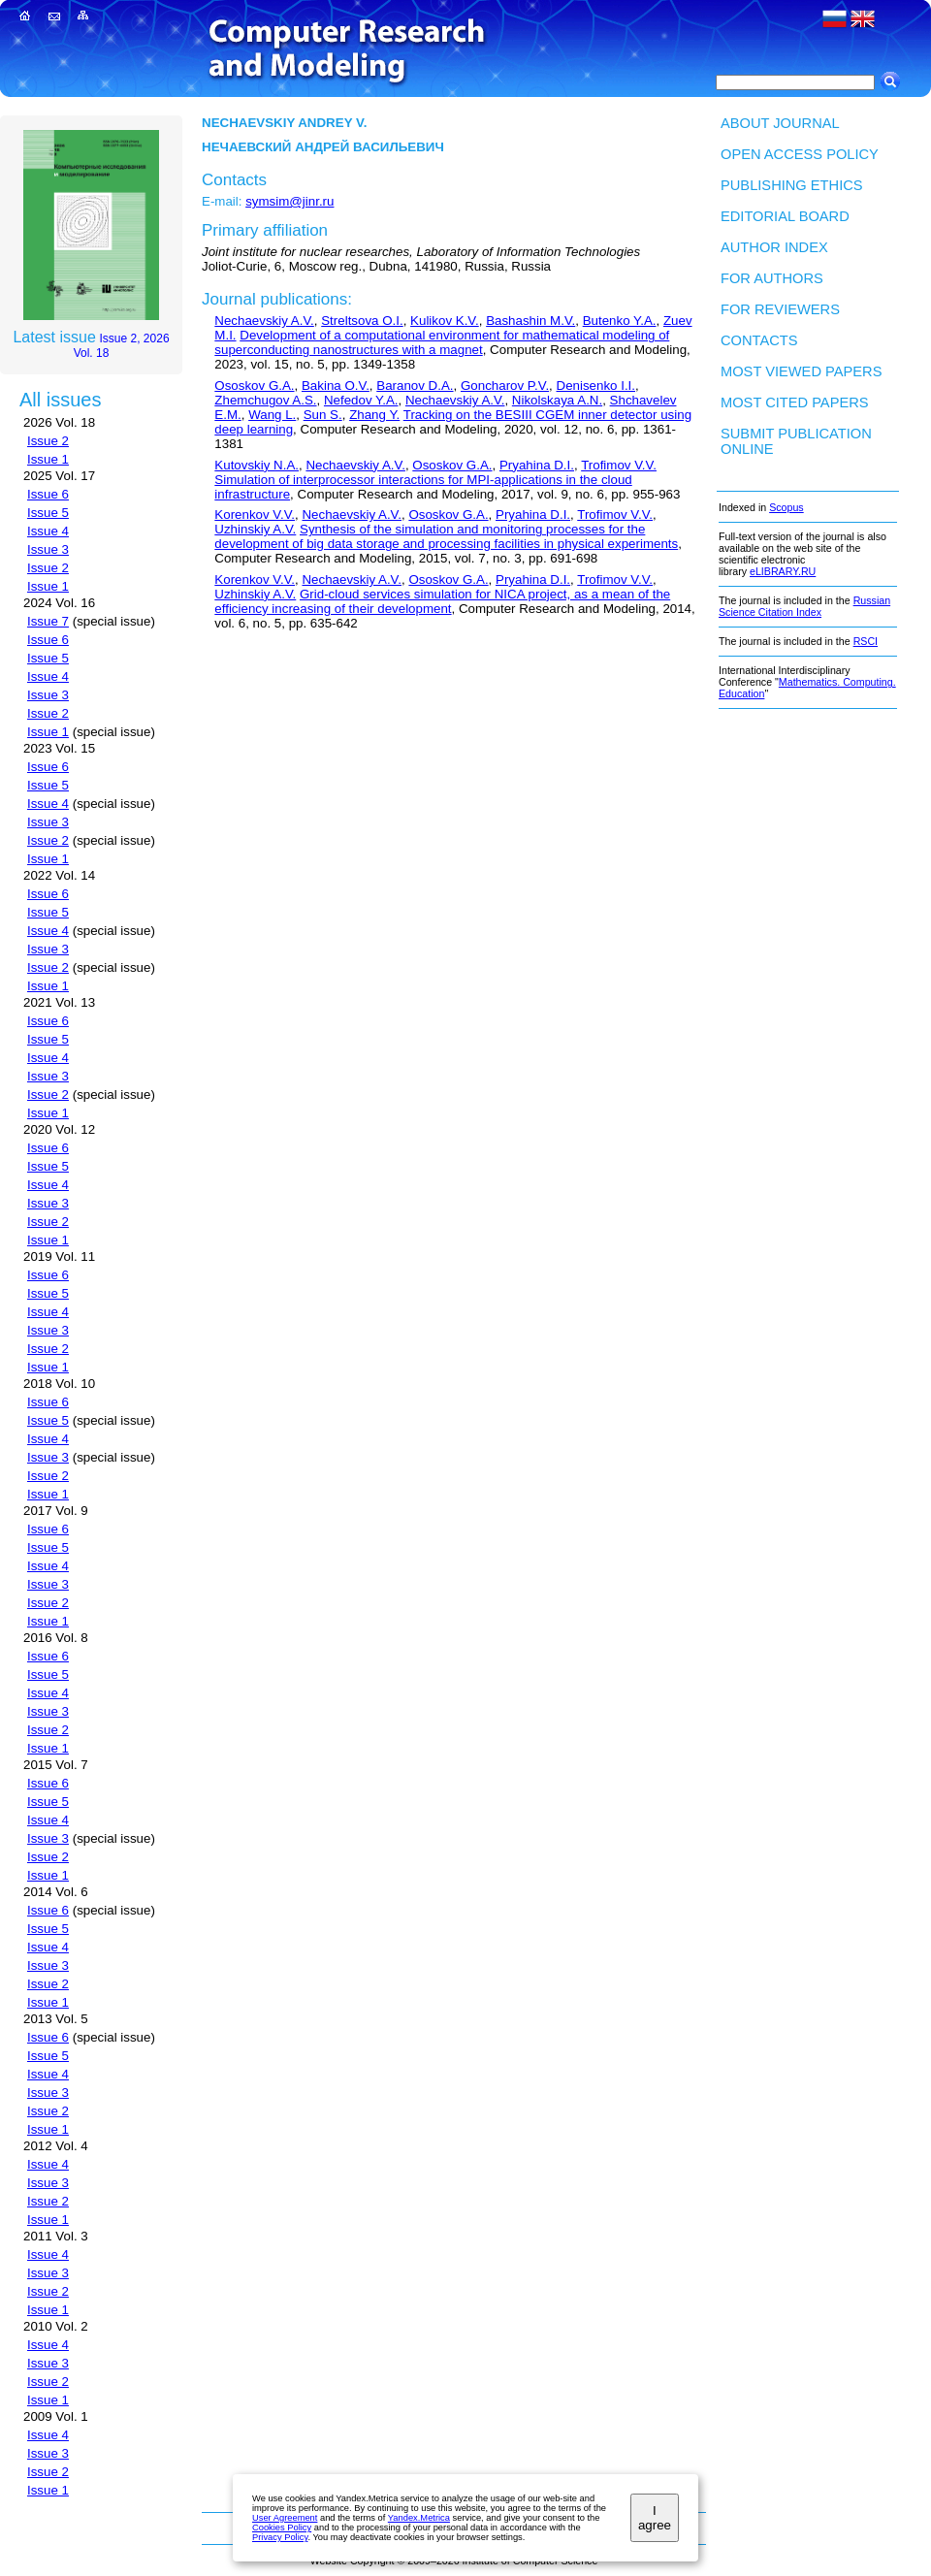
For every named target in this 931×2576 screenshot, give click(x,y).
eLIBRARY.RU (783, 571)
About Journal (780, 123)
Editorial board (785, 216)
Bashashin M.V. (530, 320)
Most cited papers (795, 402)
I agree (654, 2517)
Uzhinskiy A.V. (255, 529)
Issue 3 (48, 549)
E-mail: (221, 201)
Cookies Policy (281, 2527)
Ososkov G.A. (254, 385)
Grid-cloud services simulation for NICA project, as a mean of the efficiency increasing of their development (442, 601)
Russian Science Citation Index (804, 606)
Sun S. (323, 414)
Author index (774, 247)
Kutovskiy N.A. (256, 465)
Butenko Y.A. (620, 320)
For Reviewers (780, 309)
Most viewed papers (801, 371)
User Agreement (284, 2518)
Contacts (759, 340)
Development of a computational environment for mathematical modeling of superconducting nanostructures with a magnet (441, 342)
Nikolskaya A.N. (557, 400)
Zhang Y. (374, 414)
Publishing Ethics (792, 185)
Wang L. (272, 414)
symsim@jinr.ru (289, 201)
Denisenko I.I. (596, 385)
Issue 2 (48, 441)
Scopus (786, 507)
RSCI (865, 641)
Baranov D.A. (414, 385)
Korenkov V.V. (254, 514)
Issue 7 (48, 621)
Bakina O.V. (335, 385)
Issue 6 (48, 494)
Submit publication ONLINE (796, 441)
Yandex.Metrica (419, 2518)
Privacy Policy (279, 2537)
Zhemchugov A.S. (265, 400)
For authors (772, 278)
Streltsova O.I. (361, 320)
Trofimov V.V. (619, 465)
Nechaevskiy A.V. (264, 320)
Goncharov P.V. (505, 385)
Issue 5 (48, 512)
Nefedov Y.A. (361, 400)
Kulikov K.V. (444, 320)
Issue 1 (48, 459)
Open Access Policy (800, 154)
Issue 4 (48, 531)
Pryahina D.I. (536, 465)
